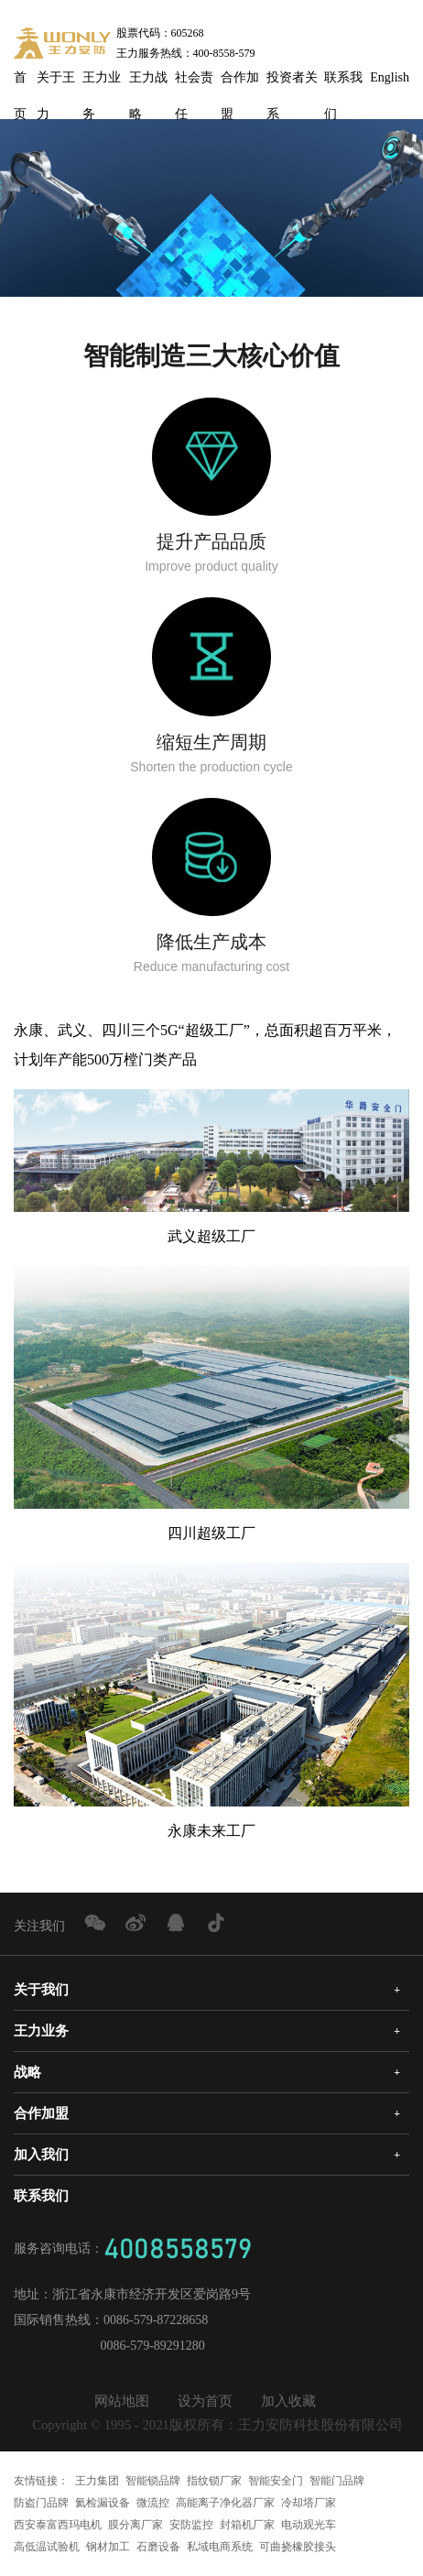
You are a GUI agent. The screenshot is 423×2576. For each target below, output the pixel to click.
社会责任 (194, 83)
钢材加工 (108, 2546)
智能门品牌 (336, 2480)
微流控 (152, 2502)
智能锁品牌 (152, 2480)
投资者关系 (292, 83)
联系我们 (343, 83)
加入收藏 (288, 2401)
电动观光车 (308, 2524)
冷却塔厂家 (308, 2502)
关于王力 (56, 83)
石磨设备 (158, 2546)
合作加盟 (240, 83)
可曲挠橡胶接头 (297, 2546)
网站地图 (121, 2401)
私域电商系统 (220, 2546)
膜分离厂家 (135, 2524)
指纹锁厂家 (214, 2480)
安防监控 (191, 2524)
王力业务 (101, 83)
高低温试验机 (47, 2546)
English (389, 77)
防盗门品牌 (41, 2502)
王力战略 (148, 83)
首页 (20, 83)
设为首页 (205, 2401)
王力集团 (97, 2480)
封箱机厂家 (247, 2524)
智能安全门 (275, 2480)
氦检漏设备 (102, 2502)
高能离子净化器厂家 (225, 2502)
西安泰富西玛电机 (58, 2524)
